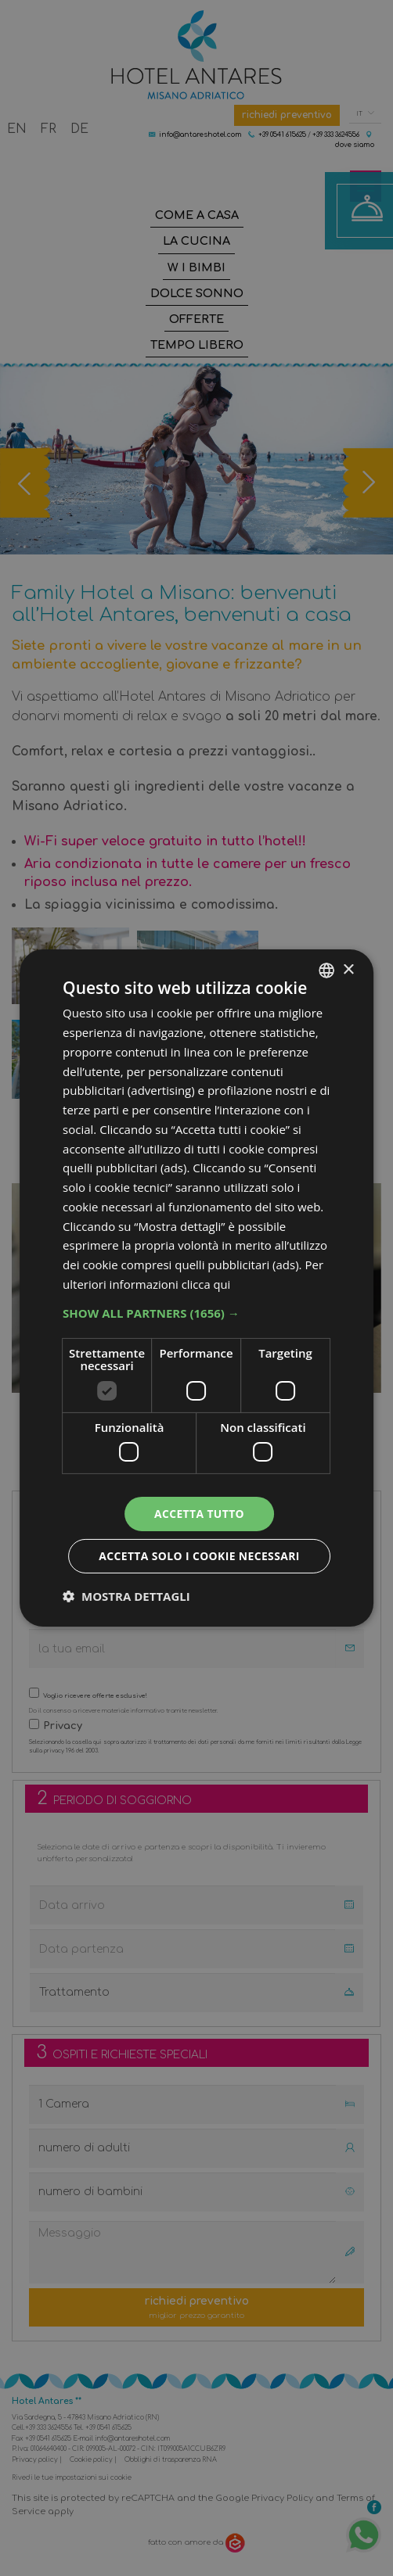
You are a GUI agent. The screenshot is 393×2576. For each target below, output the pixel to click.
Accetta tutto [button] (198, 1513)
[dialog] (196, 1288)
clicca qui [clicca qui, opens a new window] (207, 1283)
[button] (196, 1312)
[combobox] (326, 970)
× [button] (348, 969)
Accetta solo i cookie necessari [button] (198, 1555)
